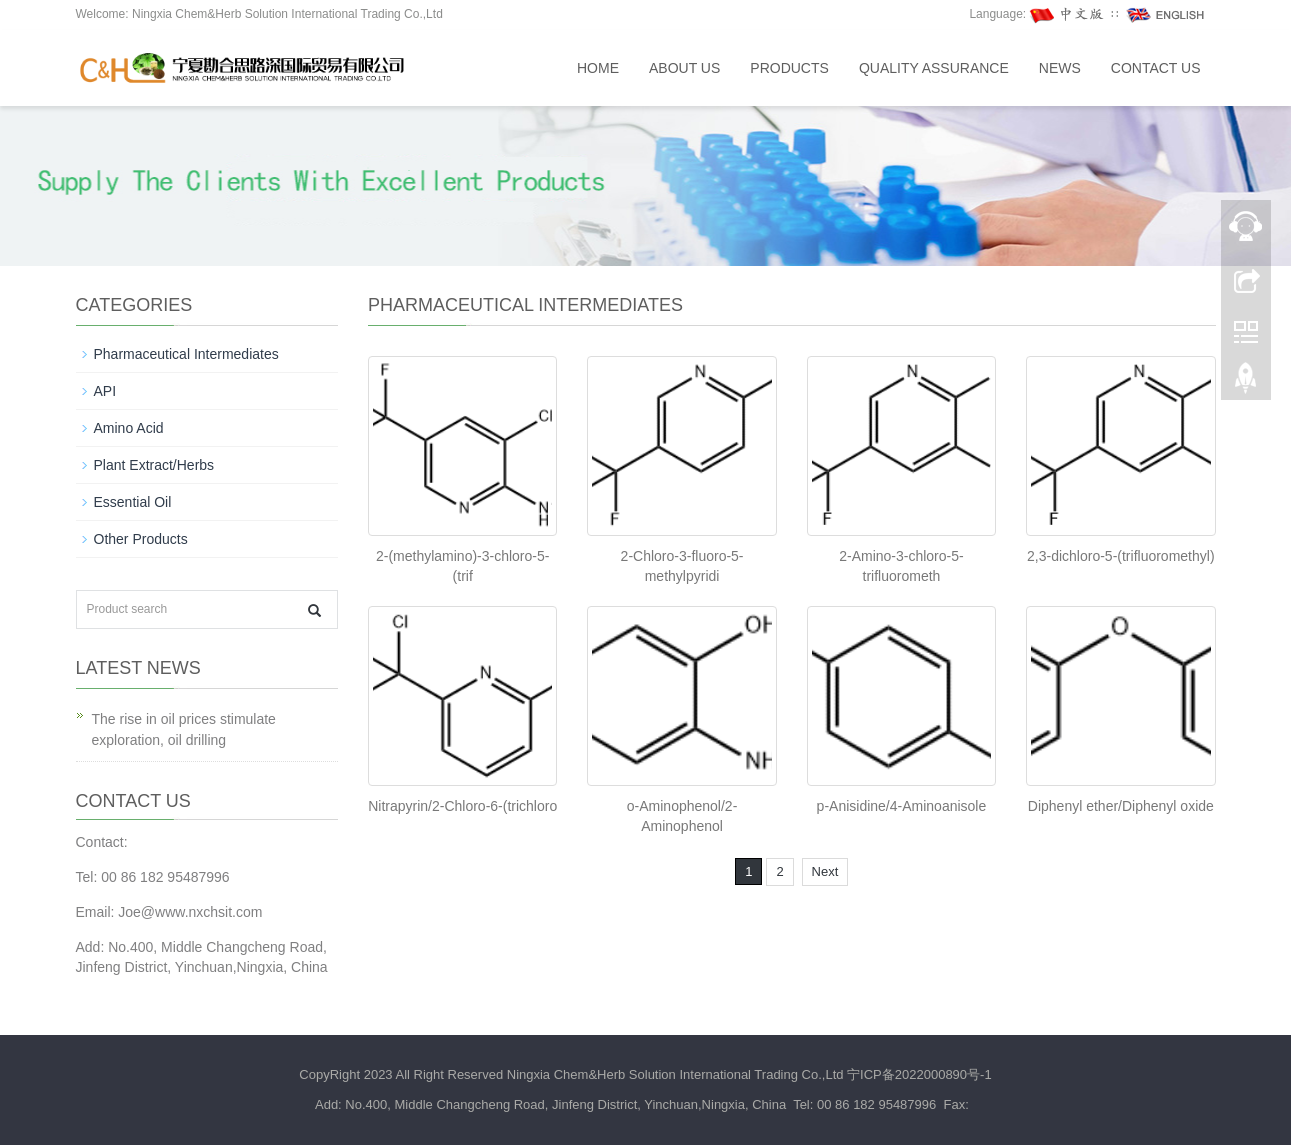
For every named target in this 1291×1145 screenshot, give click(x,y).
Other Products (141, 539)
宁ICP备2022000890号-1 (919, 1074)
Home (598, 68)
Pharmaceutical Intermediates (186, 354)
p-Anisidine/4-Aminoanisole (902, 806)
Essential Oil (133, 502)
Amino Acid (129, 428)
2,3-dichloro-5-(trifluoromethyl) (1121, 556)
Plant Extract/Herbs (154, 465)
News (1060, 68)
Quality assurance (934, 68)
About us (684, 68)
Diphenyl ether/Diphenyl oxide (1121, 806)
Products (789, 68)
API (105, 391)
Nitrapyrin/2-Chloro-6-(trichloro (462, 806)
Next (825, 871)
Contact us (1156, 68)
